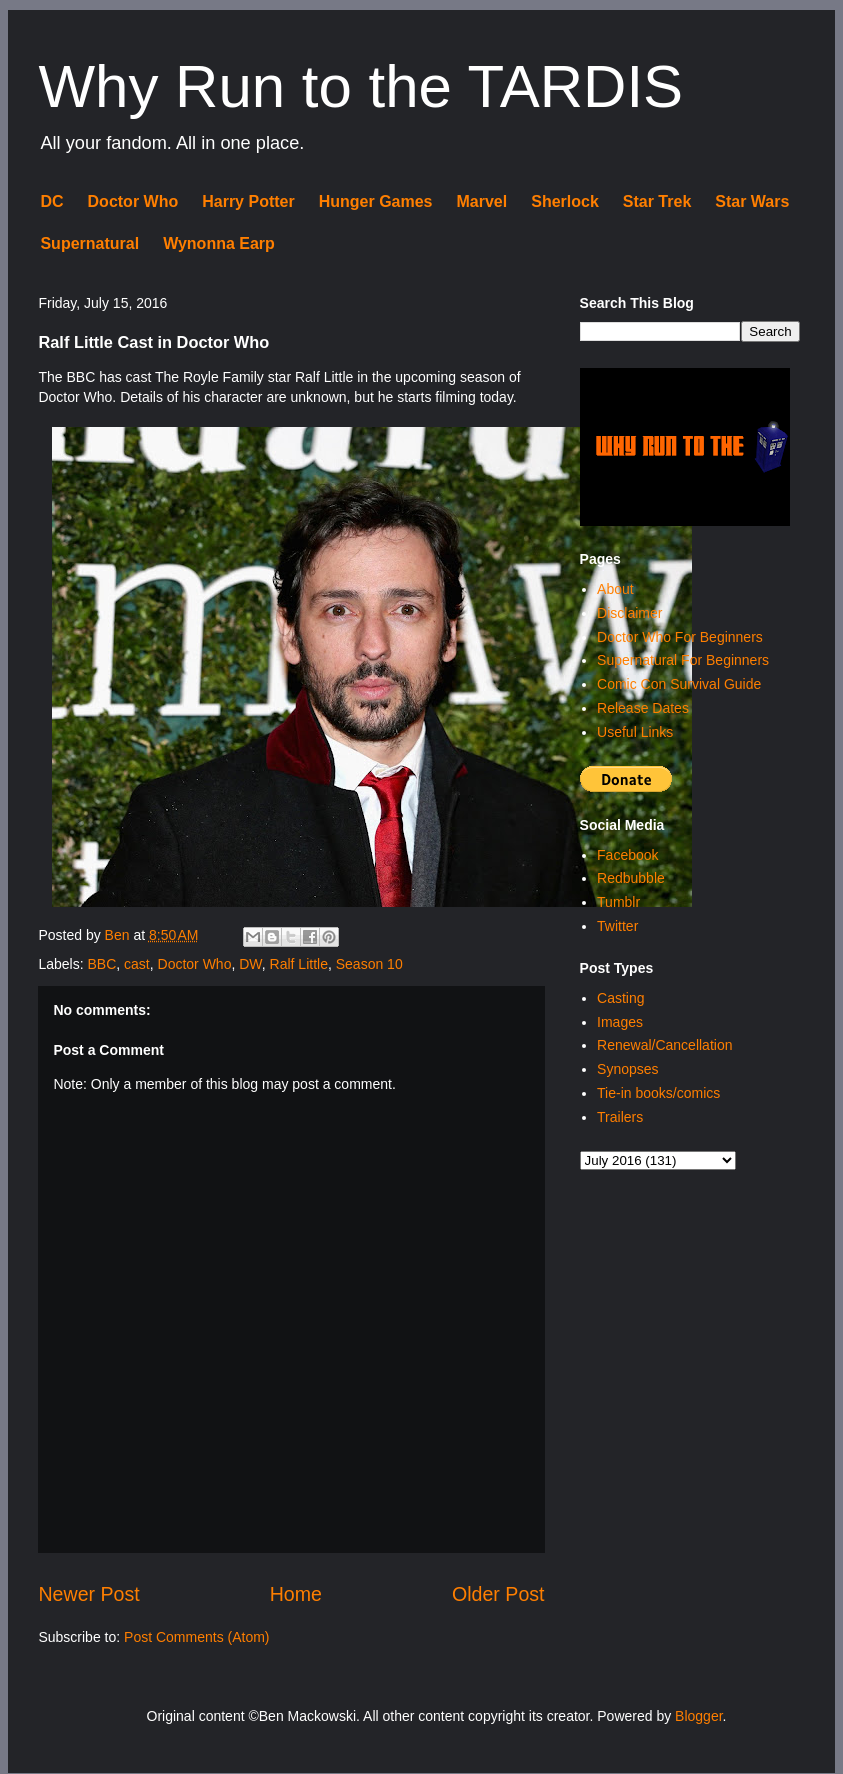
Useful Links (635, 732)
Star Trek (657, 201)
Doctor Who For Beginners (680, 637)
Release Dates (643, 708)
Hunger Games (376, 201)
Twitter (617, 926)
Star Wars (752, 201)
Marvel (482, 201)
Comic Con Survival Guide (679, 684)
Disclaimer (629, 613)
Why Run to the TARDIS (360, 86)
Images (620, 1022)
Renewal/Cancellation (664, 1045)
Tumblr (618, 902)
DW (250, 964)
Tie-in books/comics (658, 1093)
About (615, 589)
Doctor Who (133, 201)
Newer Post (88, 1594)
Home (296, 1594)
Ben (119, 935)
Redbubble (631, 878)
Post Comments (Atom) (196, 1637)
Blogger (698, 1716)
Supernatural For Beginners (683, 660)
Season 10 (369, 964)
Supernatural (89, 243)
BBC (101, 964)
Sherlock (565, 201)
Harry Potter (248, 201)
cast (137, 964)
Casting (620, 998)
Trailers (620, 1117)
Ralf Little (299, 964)
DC (51, 201)
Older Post (498, 1594)
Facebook (627, 855)
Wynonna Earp (219, 243)
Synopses (627, 1069)
